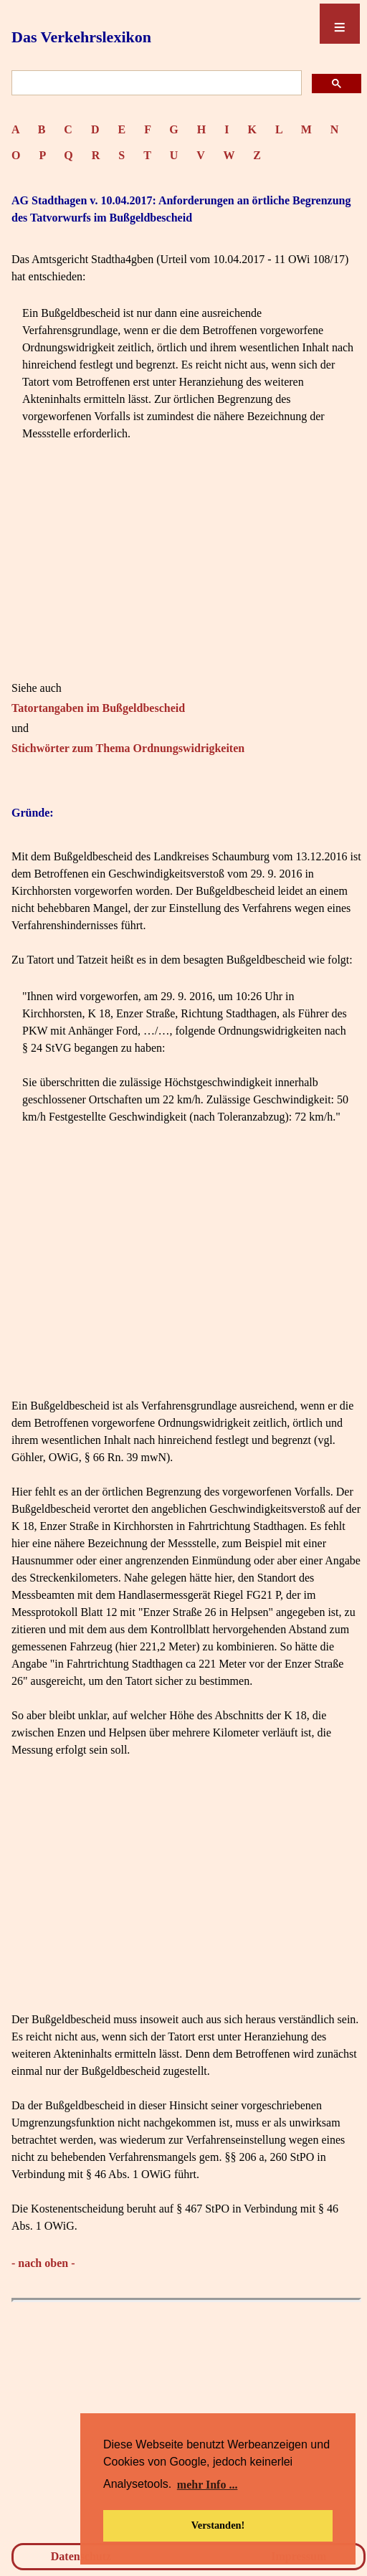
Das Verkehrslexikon (81, 37)
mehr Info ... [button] (207, 2484)
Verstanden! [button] (218, 2525)
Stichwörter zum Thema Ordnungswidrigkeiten (127, 748)
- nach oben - (43, 2263)
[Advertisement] (186, 579)
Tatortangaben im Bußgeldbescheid (98, 708)
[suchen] (155, 83)
